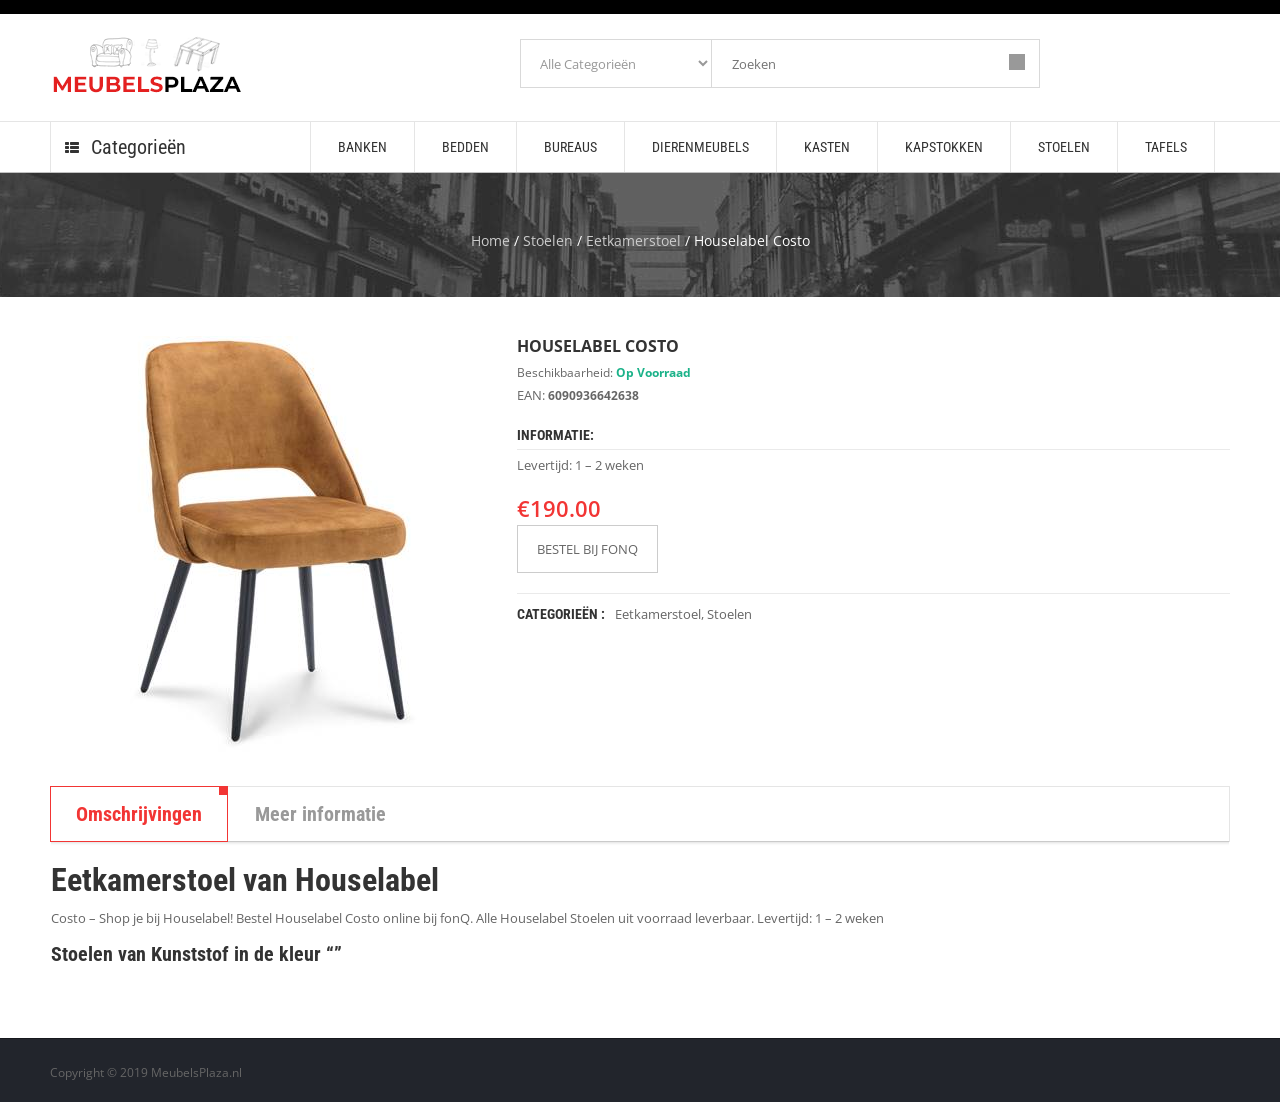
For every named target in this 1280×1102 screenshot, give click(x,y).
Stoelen (548, 240)
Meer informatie (320, 814)
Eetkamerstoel (633, 240)
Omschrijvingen (139, 814)
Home (490, 240)
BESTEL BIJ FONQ (587, 549)
